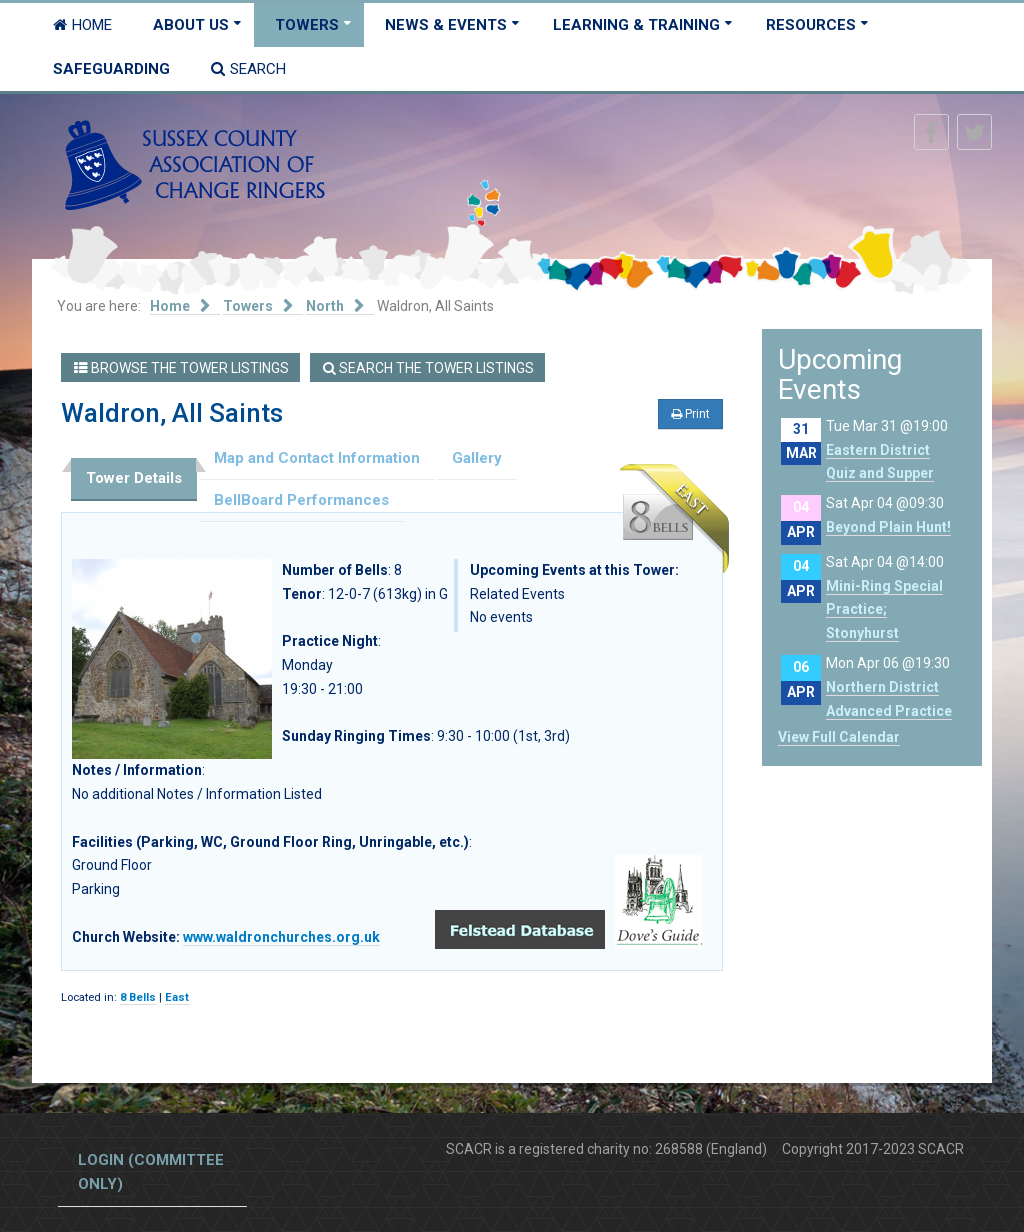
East (177, 997)
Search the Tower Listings (428, 368)
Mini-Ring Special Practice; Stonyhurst (884, 610)
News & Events (446, 25)
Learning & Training (636, 25)
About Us (191, 25)
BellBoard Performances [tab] (301, 500)
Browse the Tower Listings (181, 368)
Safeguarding (111, 69)
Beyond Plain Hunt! (888, 527)
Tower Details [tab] (134, 478)
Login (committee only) (151, 1172)
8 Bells (138, 997)
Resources (811, 25)
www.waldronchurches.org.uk (281, 937)
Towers (307, 25)
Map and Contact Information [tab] (317, 458)
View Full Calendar (839, 737)
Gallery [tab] (477, 458)
